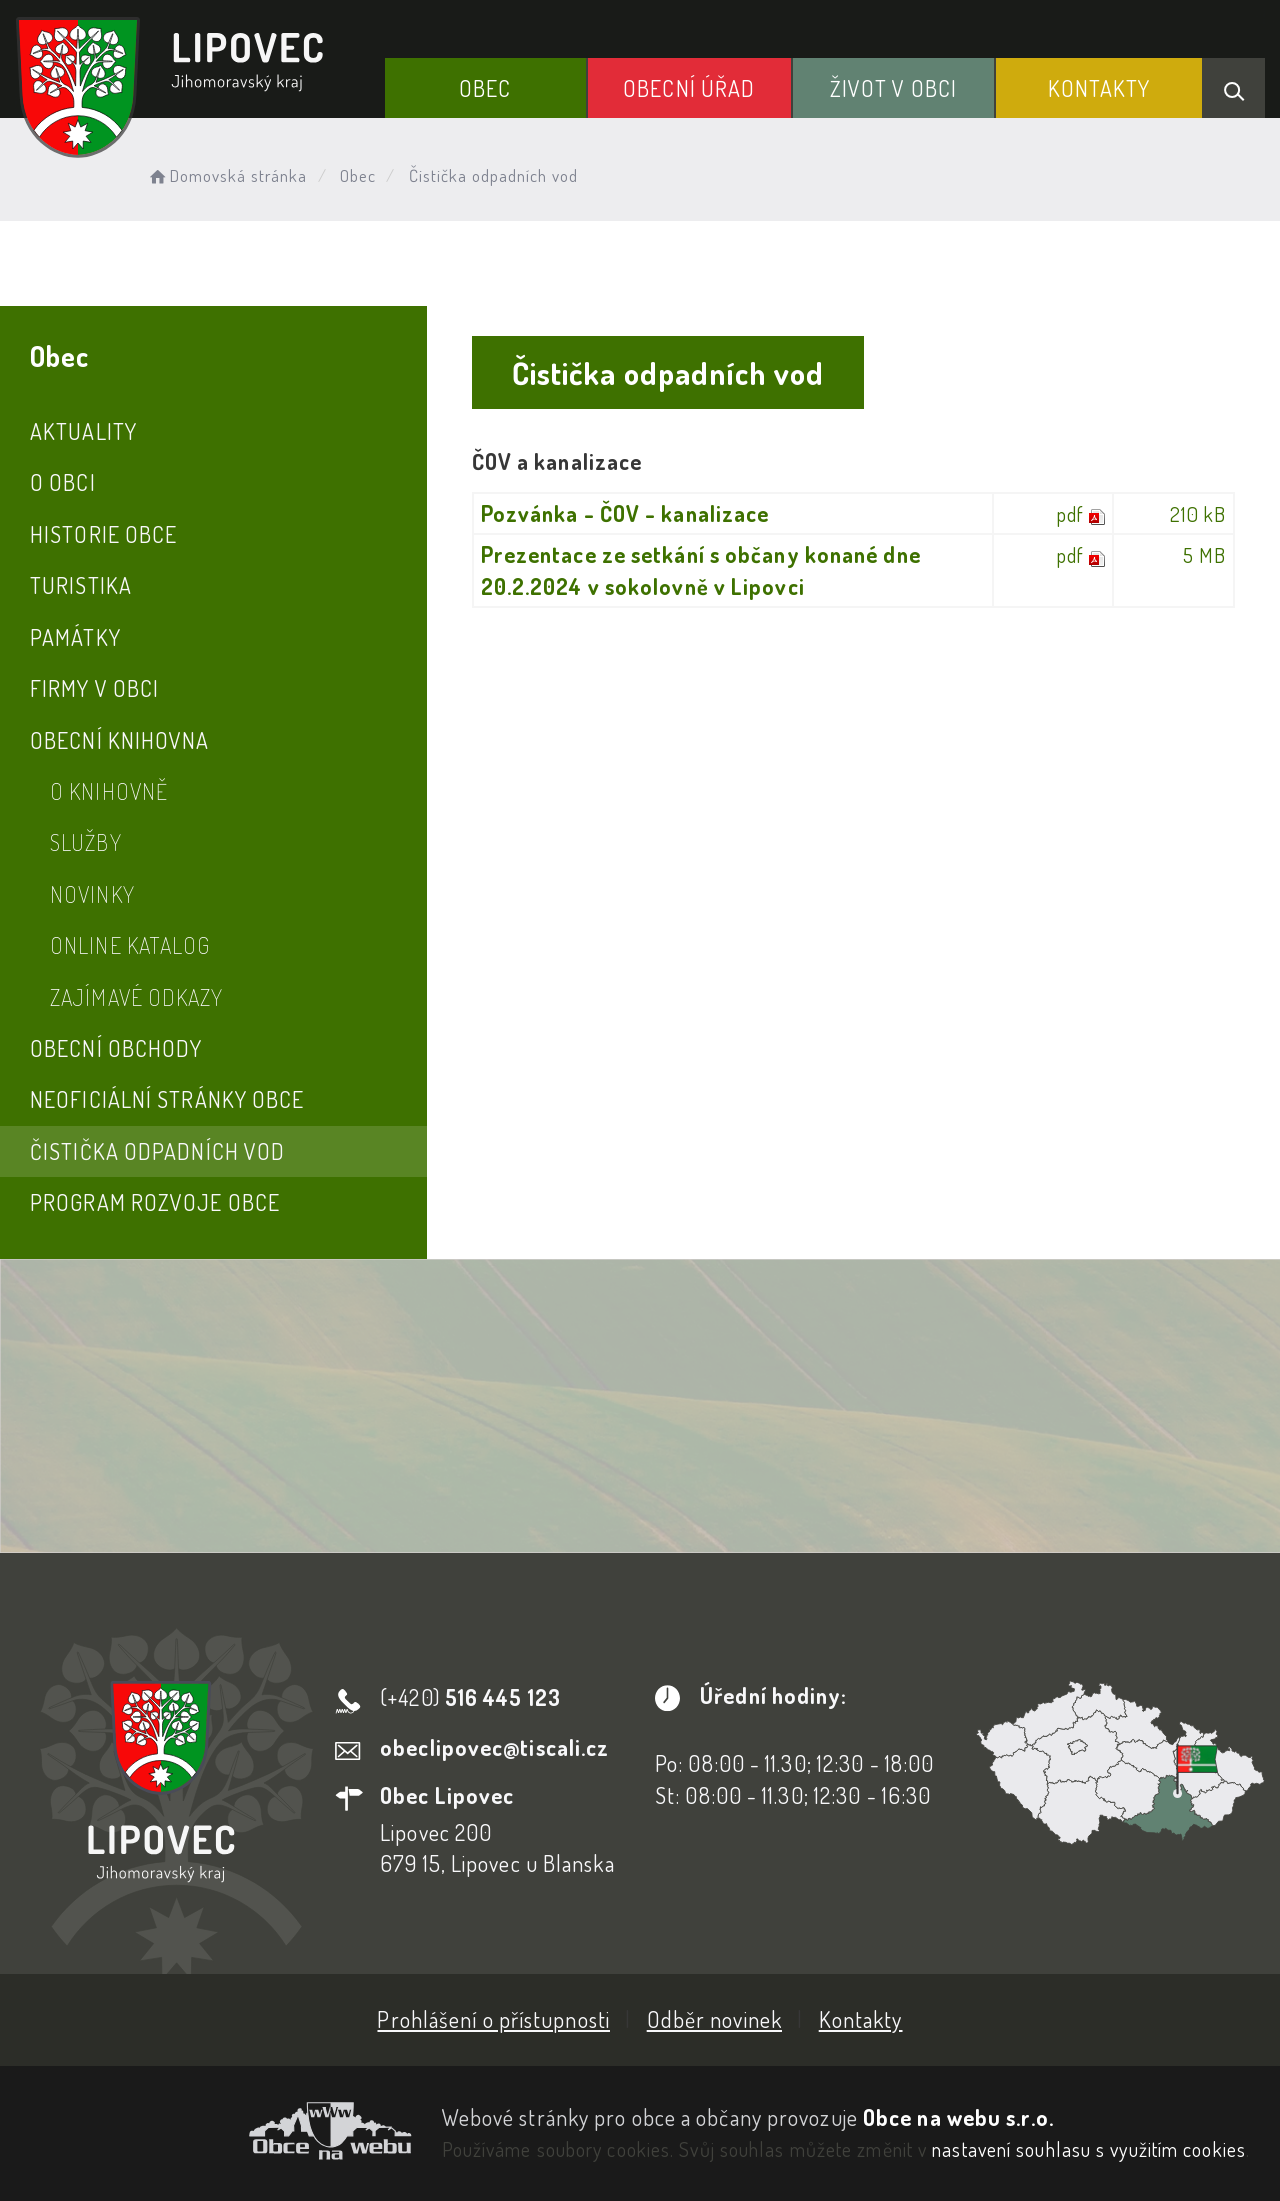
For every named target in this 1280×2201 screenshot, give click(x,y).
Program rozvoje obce (155, 1202)
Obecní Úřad (689, 88)
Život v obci (893, 88)
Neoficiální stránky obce (167, 1099)
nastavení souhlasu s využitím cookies (1089, 2149)
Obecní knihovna (120, 740)
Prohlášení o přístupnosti (493, 2019)
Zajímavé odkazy (137, 997)
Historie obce (103, 534)
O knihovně (109, 791)
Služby (86, 842)
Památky (75, 637)
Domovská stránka (226, 175)
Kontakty (1099, 88)
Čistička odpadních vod (157, 1151)
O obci (63, 482)
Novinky (92, 894)
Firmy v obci (94, 688)
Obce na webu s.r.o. (958, 2117)
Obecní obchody (116, 1048)
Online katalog (130, 945)
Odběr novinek (714, 2019)
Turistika (81, 585)
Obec (485, 88)
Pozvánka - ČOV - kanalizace (625, 513)
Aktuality (83, 431)
